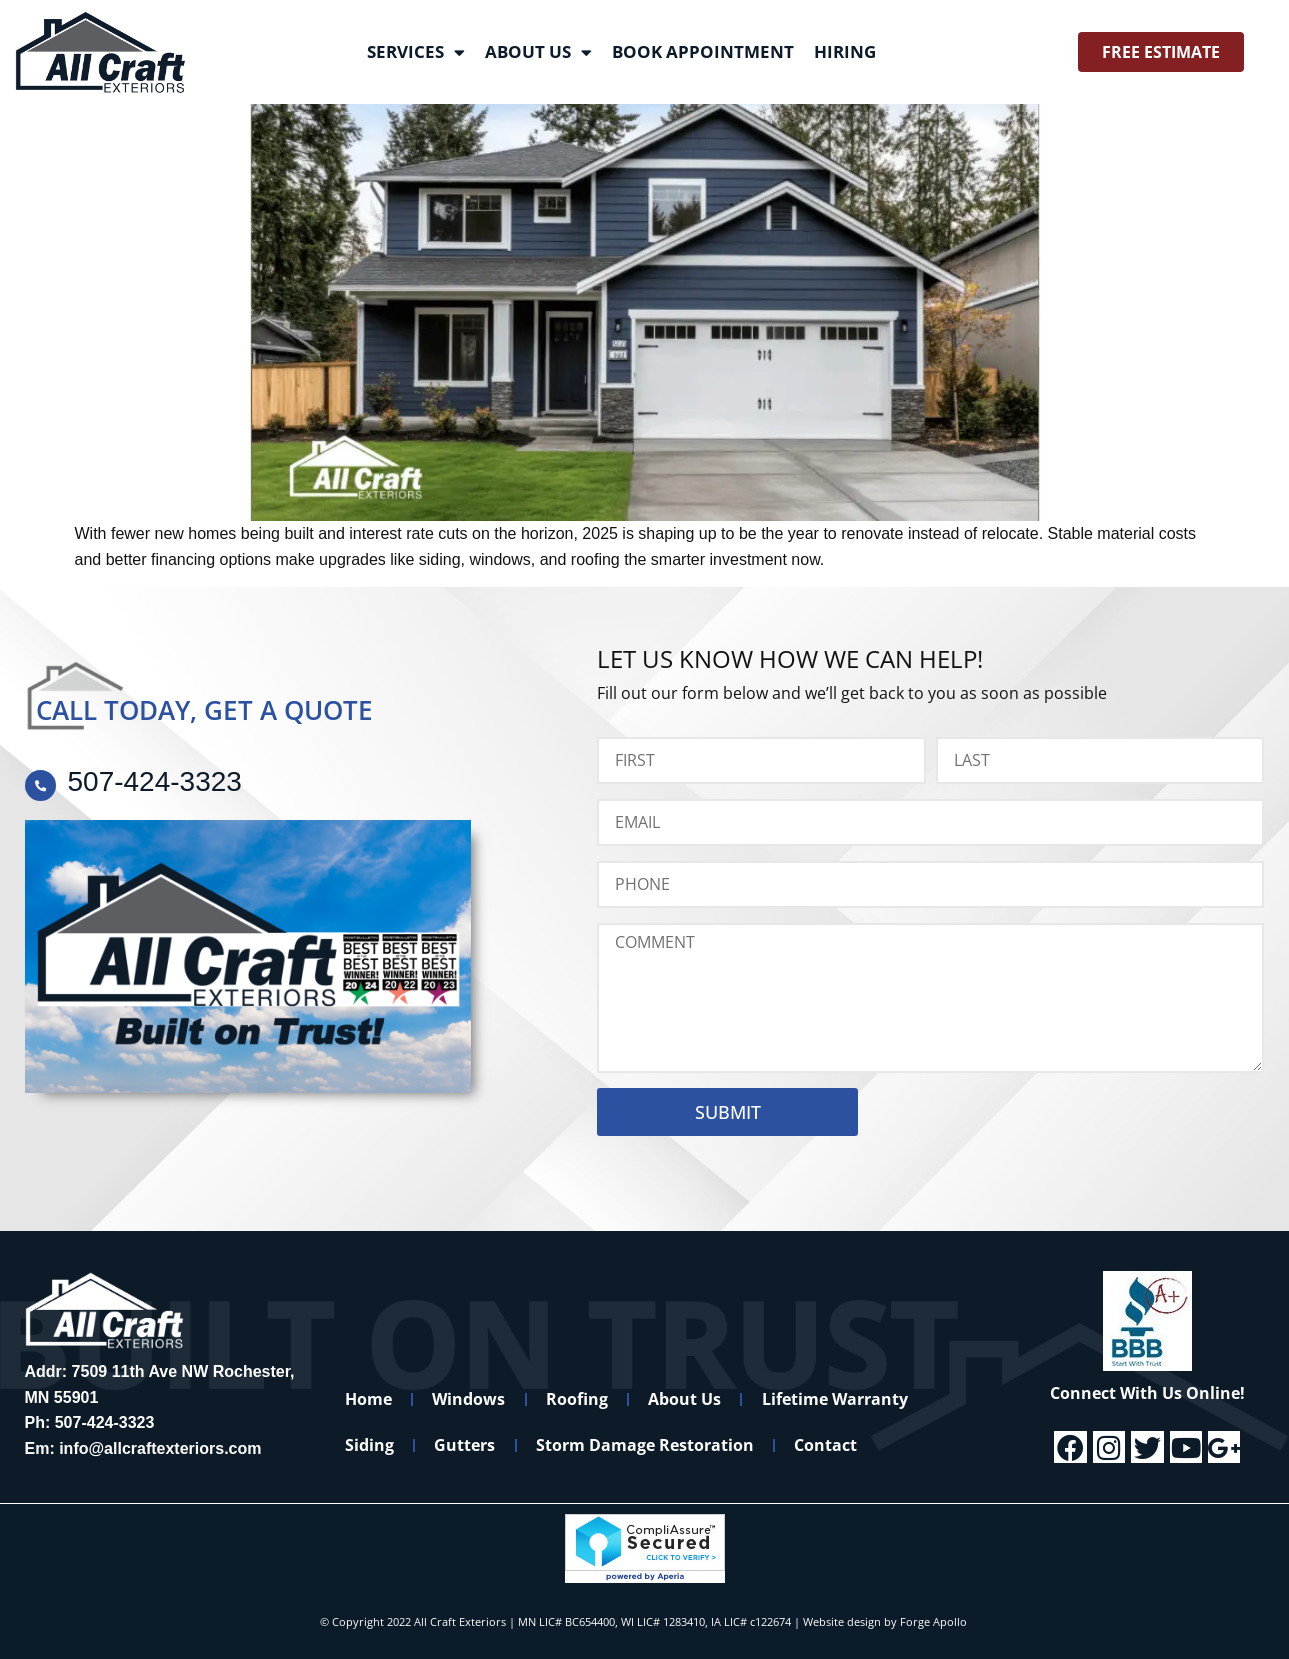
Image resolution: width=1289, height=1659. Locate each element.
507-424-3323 (105, 1422)
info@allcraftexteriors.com (160, 1448)
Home (369, 1399)
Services (416, 52)
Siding (370, 1445)
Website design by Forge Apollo (885, 1621)
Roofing (581, 1399)
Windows (471, 1399)
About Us (538, 52)
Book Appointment (703, 51)
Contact (831, 1445)
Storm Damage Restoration (649, 1445)
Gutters (467, 1445)
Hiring (845, 51)
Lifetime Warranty (842, 1399)
